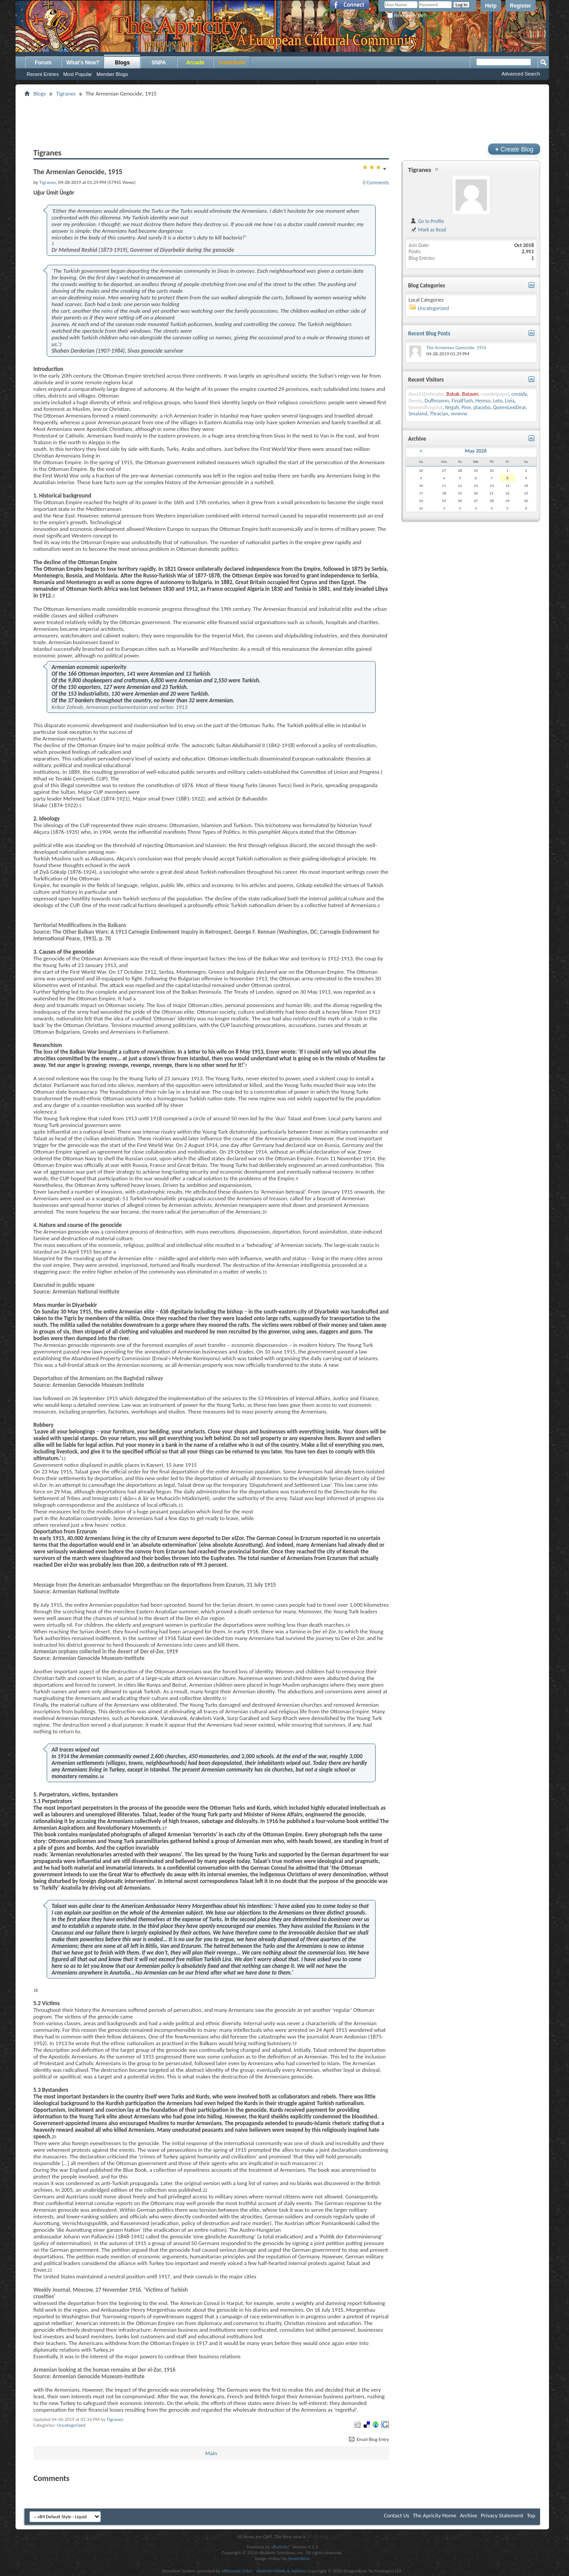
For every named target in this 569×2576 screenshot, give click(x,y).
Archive (468, 2515)
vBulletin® (281, 2547)
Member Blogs (112, 74)
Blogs (122, 63)
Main (211, 2453)
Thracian (439, 413)
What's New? (82, 63)
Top (531, 2515)
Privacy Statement (502, 2515)
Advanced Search (520, 73)
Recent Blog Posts (429, 333)
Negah (452, 407)
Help (491, 6)
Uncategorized (71, 2425)
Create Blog (514, 149)
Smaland (418, 413)
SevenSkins (299, 2558)
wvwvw (459, 413)
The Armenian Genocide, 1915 (456, 347)
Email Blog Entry (368, 2439)
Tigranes (66, 93)
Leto (497, 401)
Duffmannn (437, 401)
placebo (481, 407)
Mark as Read (428, 230)
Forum (43, 63)
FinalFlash (462, 401)
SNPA (159, 63)
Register (520, 6)
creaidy (518, 394)
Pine (466, 407)
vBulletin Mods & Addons (281, 2571)
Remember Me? (406, 15)
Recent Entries (43, 74)
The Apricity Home (435, 2515)
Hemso (483, 401)
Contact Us (396, 2515)
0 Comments (376, 182)
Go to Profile (427, 221)
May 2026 (476, 451)
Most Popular (77, 74)
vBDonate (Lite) (236, 2571)
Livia (510, 401)
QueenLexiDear (509, 407)
